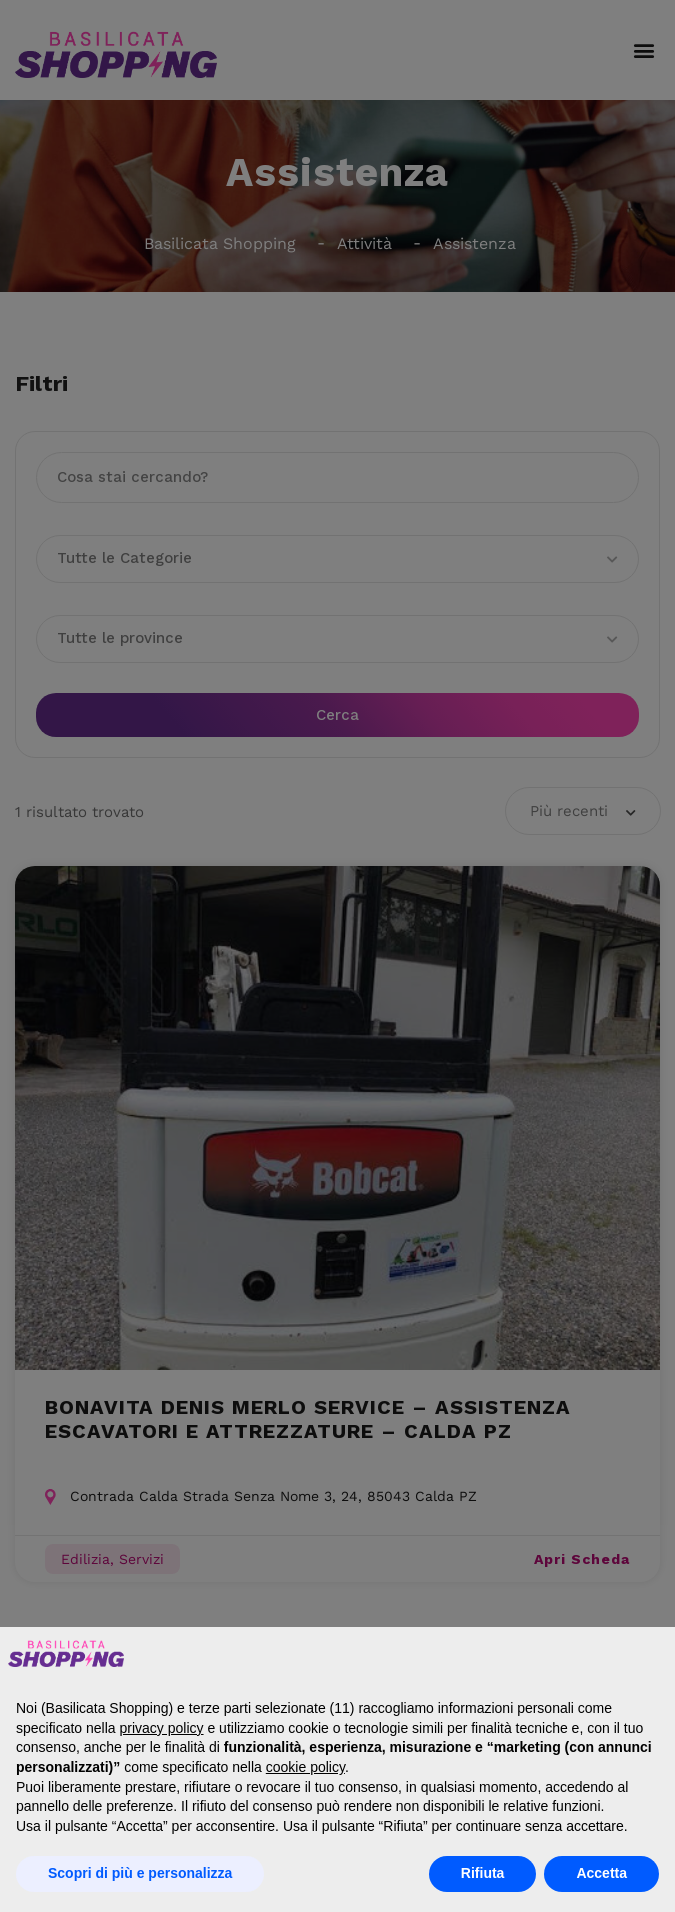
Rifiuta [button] (483, 1873)
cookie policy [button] (305, 1767)
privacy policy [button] (162, 1728)
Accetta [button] (601, 1873)
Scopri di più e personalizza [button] (140, 1873)
